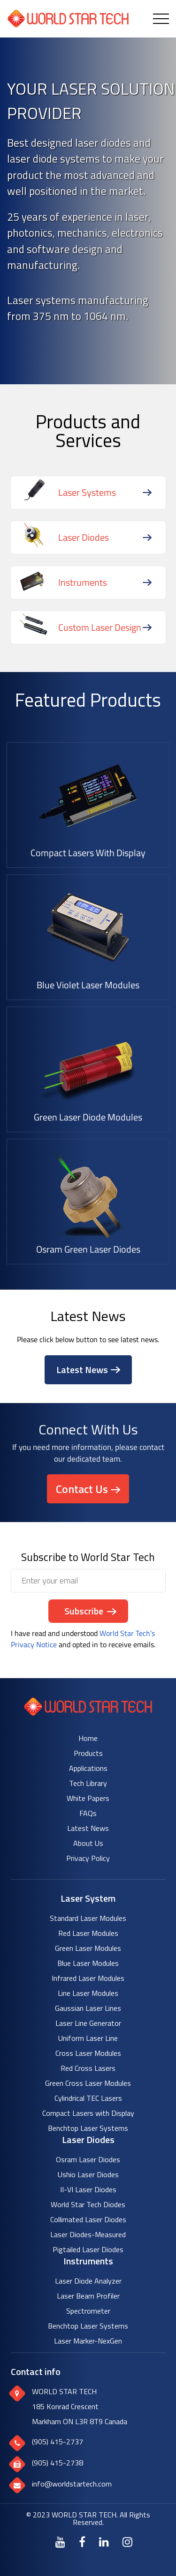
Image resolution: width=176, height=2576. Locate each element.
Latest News (82, 1369)
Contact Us (82, 1488)
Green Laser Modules (88, 1948)
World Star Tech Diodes (88, 2204)
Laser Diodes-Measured (88, 2234)
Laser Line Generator (88, 2023)
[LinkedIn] (104, 2541)
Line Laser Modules (88, 1993)
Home (88, 1738)
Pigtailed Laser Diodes (88, 2249)
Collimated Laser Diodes (88, 2219)
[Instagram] (127, 2541)
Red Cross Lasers (88, 2068)
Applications (88, 1768)
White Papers (88, 1798)
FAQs (88, 1813)
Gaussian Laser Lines (88, 2008)
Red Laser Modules (88, 1933)
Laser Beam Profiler (88, 2295)
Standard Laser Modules (88, 1918)
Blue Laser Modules (88, 1963)
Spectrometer (88, 2310)
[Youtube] (60, 2541)
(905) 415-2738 (57, 2462)
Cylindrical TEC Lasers (88, 2098)
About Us (88, 1843)
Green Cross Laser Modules (88, 2083)
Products (88, 1753)
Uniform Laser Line (88, 2038)
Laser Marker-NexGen (88, 2340)
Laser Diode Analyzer (88, 2280)
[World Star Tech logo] (88, 1713)
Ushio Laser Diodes (88, 2174)
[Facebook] (82, 2541)
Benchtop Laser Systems (88, 2128)
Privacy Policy (88, 1858)
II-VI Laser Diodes (88, 2189)
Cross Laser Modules (88, 2053)
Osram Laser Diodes (88, 2159)
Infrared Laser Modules (88, 1978)
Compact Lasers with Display (88, 2113)
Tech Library (88, 1783)
